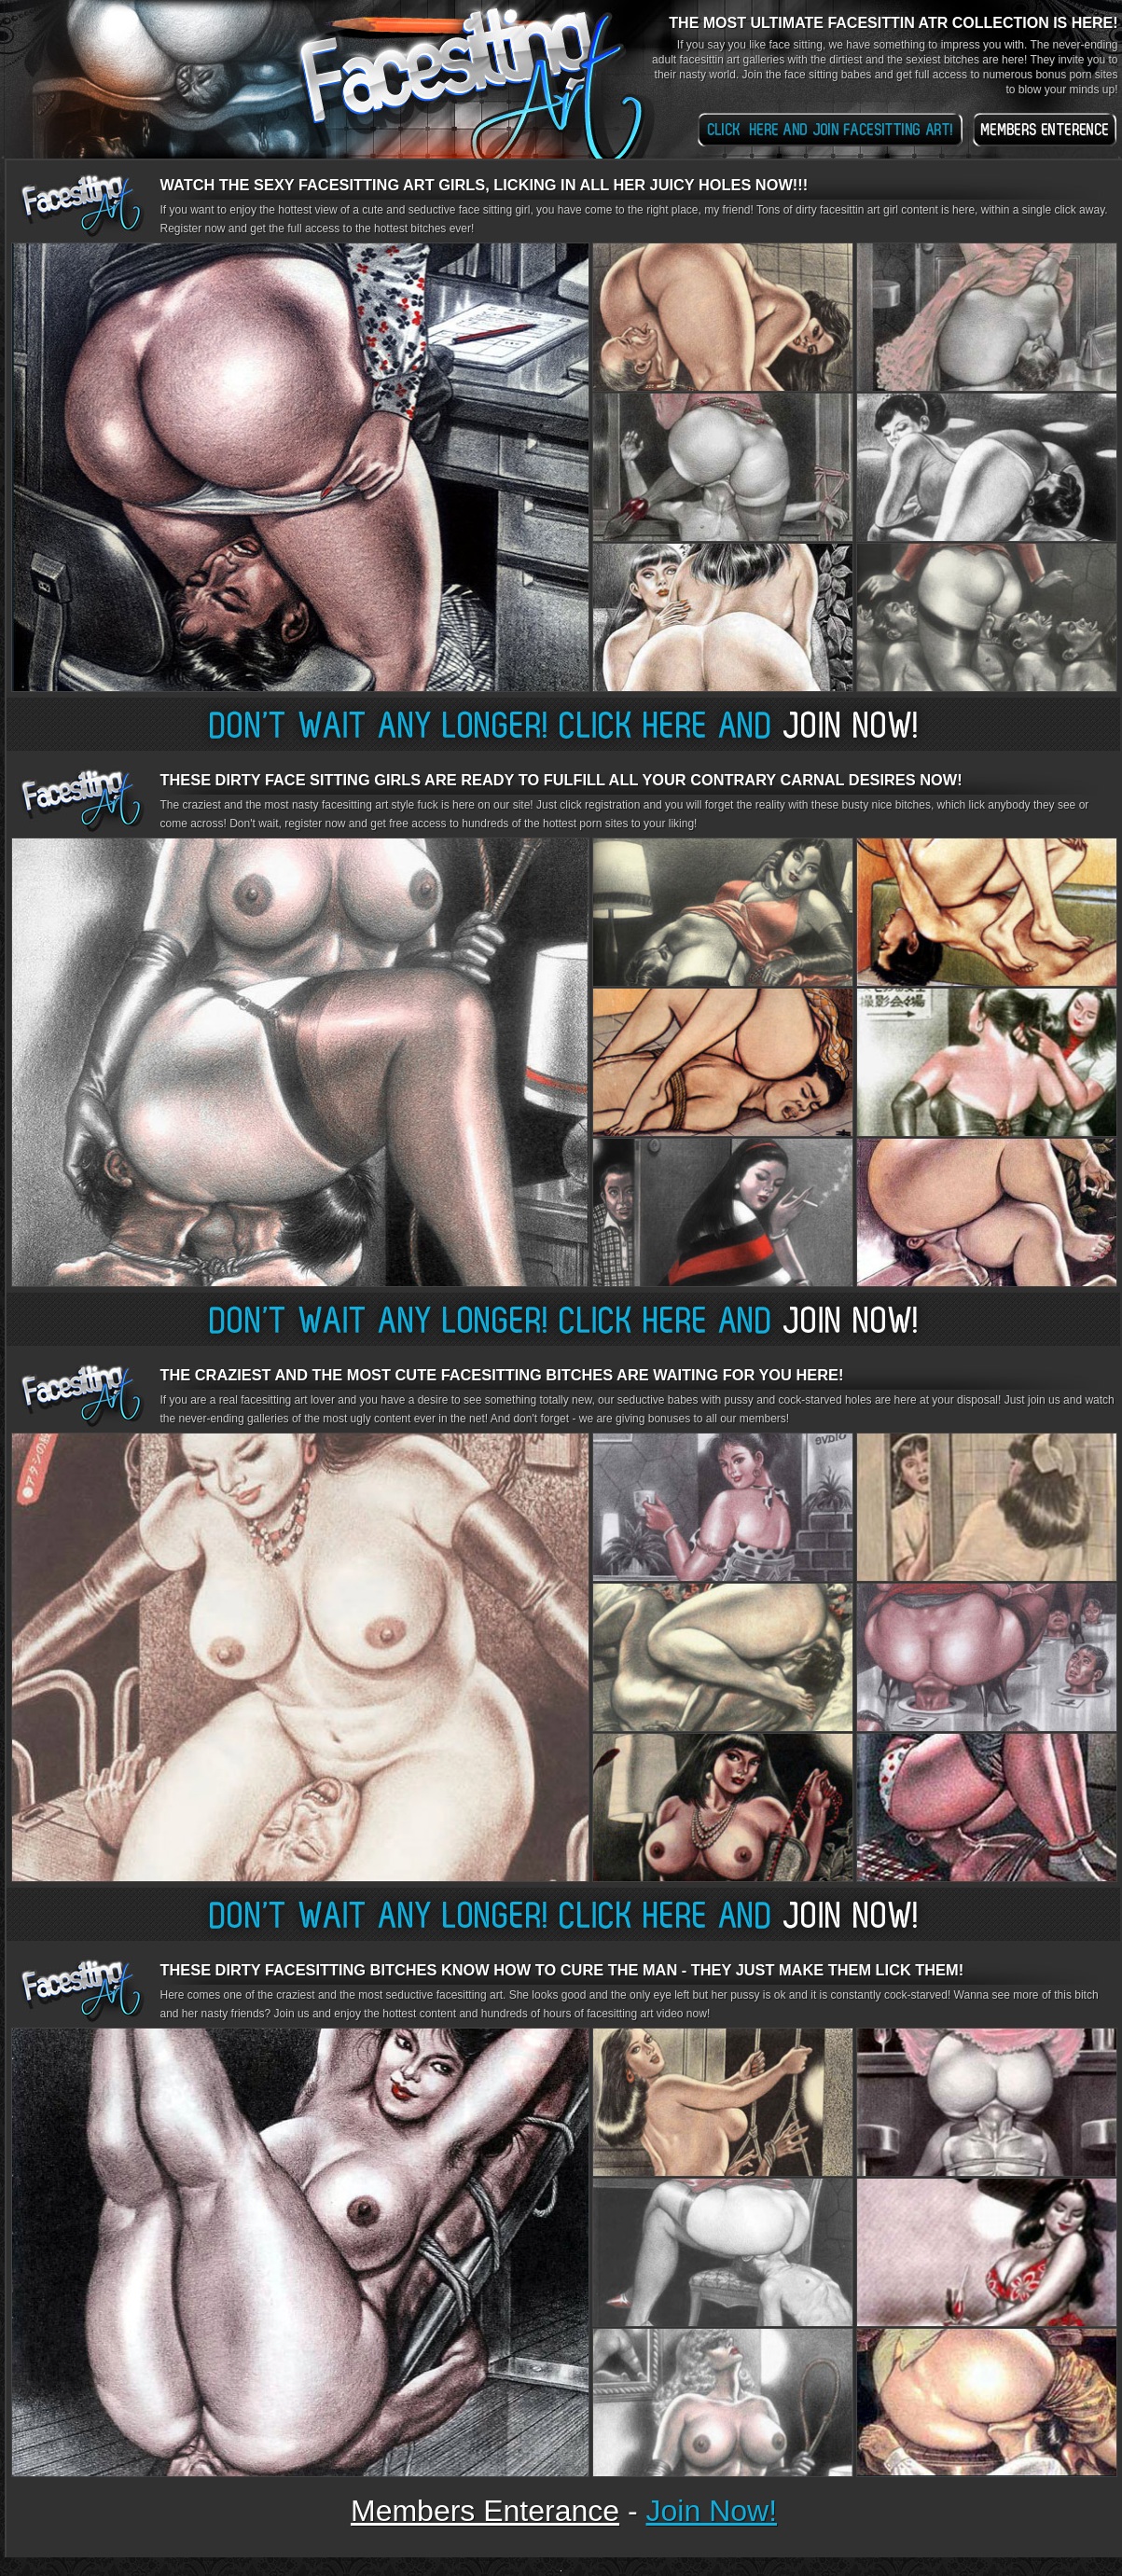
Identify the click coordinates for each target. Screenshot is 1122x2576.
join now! (712, 2511)
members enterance (485, 2511)
